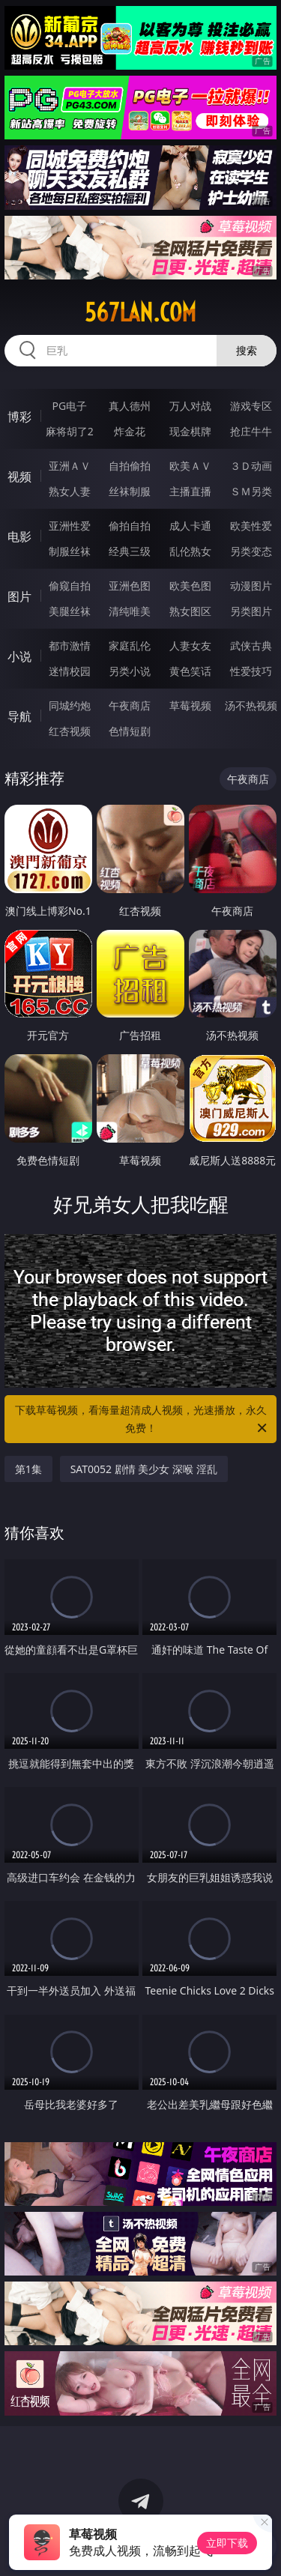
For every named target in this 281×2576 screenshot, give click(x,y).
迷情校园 (70, 671)
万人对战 (190, 406)
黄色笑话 (190, 671)
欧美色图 (190, 585)
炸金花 (129, 431)
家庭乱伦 (130, 645)
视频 (19, 476)
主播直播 (190, 491)
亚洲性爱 (70, 525)
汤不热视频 (251, 705)
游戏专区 (251, 406)
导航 (19, 716)
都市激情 (70, 645)
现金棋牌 (190, 431)
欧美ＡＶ (190, 466)
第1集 (28, 1469)
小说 (19, 656)
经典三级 (130, 551)
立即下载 (227, 2543)
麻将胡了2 (70, 431)
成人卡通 (190, 525)
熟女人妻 (70, 491)
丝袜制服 (130, 491)
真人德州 (130, 406)
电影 (19, 536)
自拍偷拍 (130, 466)
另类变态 (251, 551)
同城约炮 (70, 705)
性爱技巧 (251, 671)
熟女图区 (190, 611)
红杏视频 (70, 731)
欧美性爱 (251, 525)
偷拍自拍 (130, 525)
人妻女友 (190, 645)
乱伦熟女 (190, 551)
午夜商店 (130, 705)
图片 (19, 596)
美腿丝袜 (70, 611)
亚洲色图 (130, 585)
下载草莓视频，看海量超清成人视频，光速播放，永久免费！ (142, 1420)
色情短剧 (130, 731)
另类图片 (251, 611)
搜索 (246, 350)
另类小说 (130, 671)
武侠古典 (251, 645)
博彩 (19, 416)
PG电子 (69, 406)
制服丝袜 (70, 551)
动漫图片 (251, 585)
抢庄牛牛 (251, 431)
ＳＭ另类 (251, 491)
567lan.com (140, 312)
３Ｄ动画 (251, 466)
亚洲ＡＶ (70, 466)
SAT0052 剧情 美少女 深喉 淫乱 (143, 1469)
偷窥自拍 (70, 585)
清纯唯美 (130, 611)
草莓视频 (190, 705)
